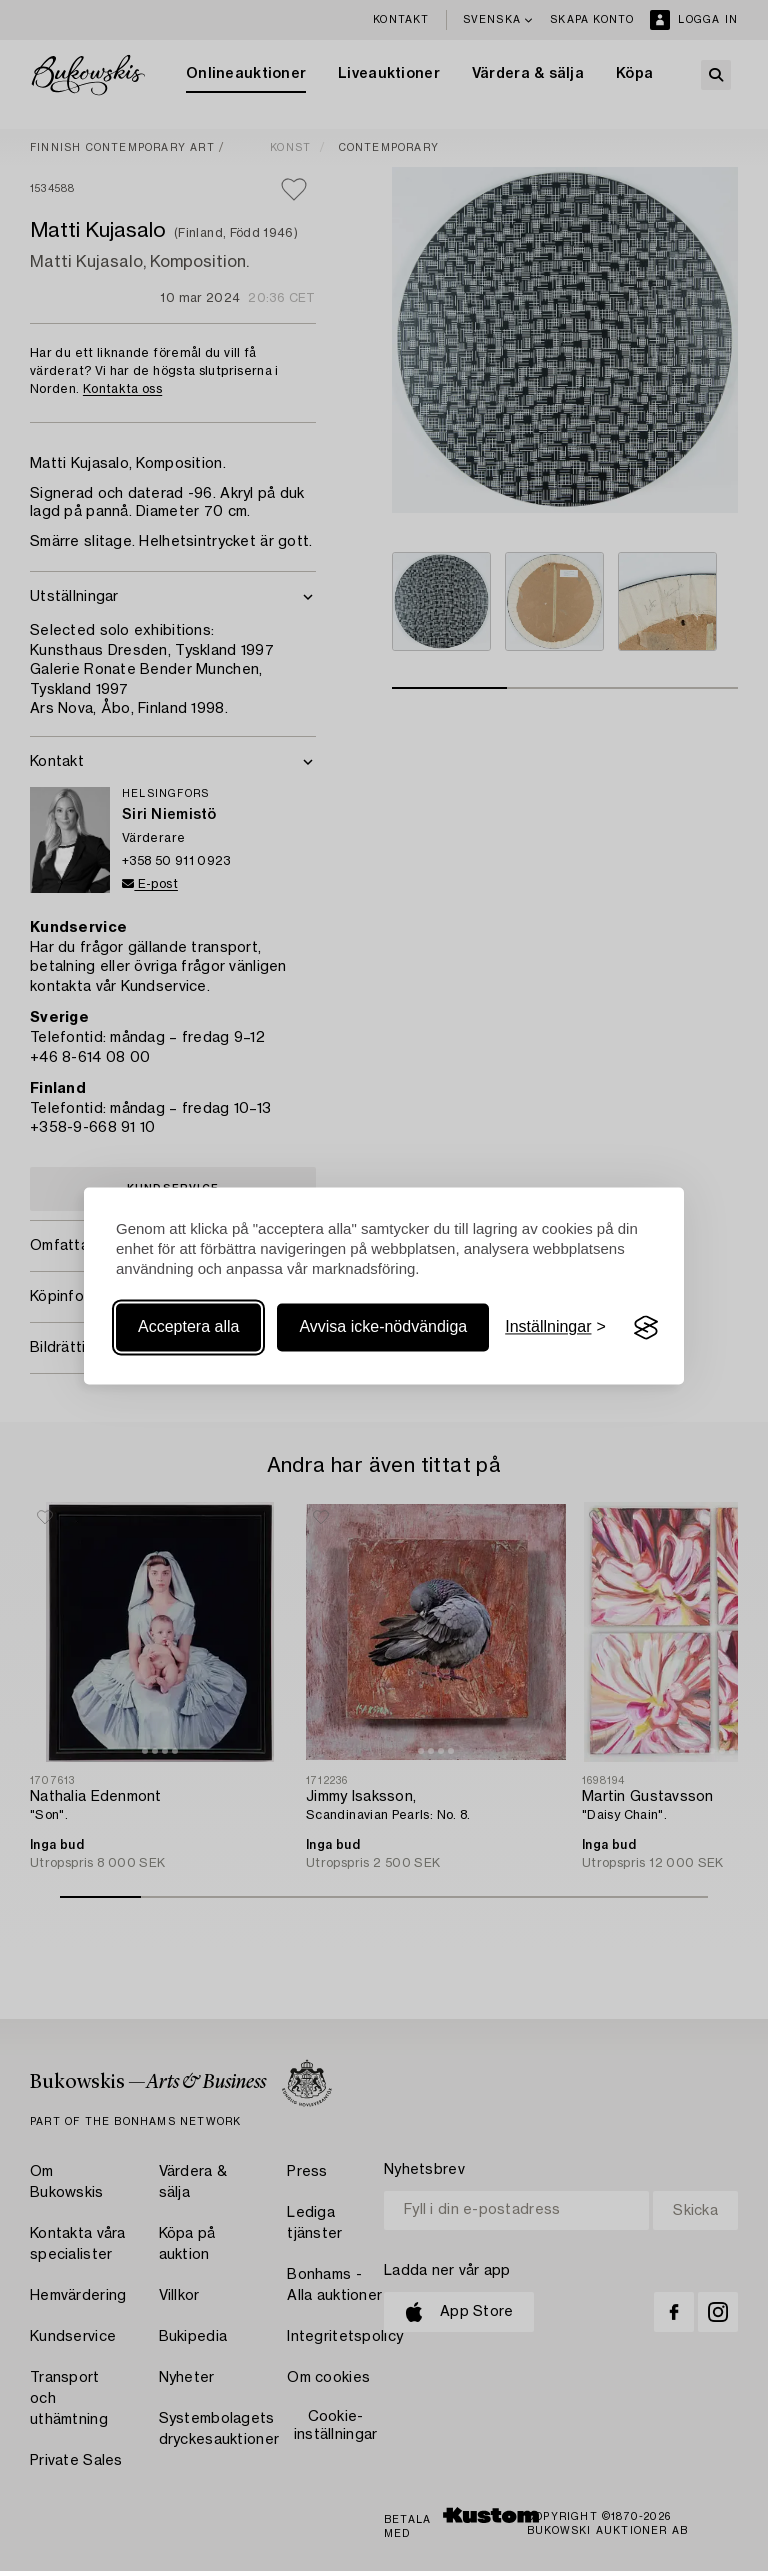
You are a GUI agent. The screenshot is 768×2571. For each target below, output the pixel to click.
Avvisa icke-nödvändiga (383, 1327)
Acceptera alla (188, 1327)
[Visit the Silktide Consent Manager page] (646, 1328)
